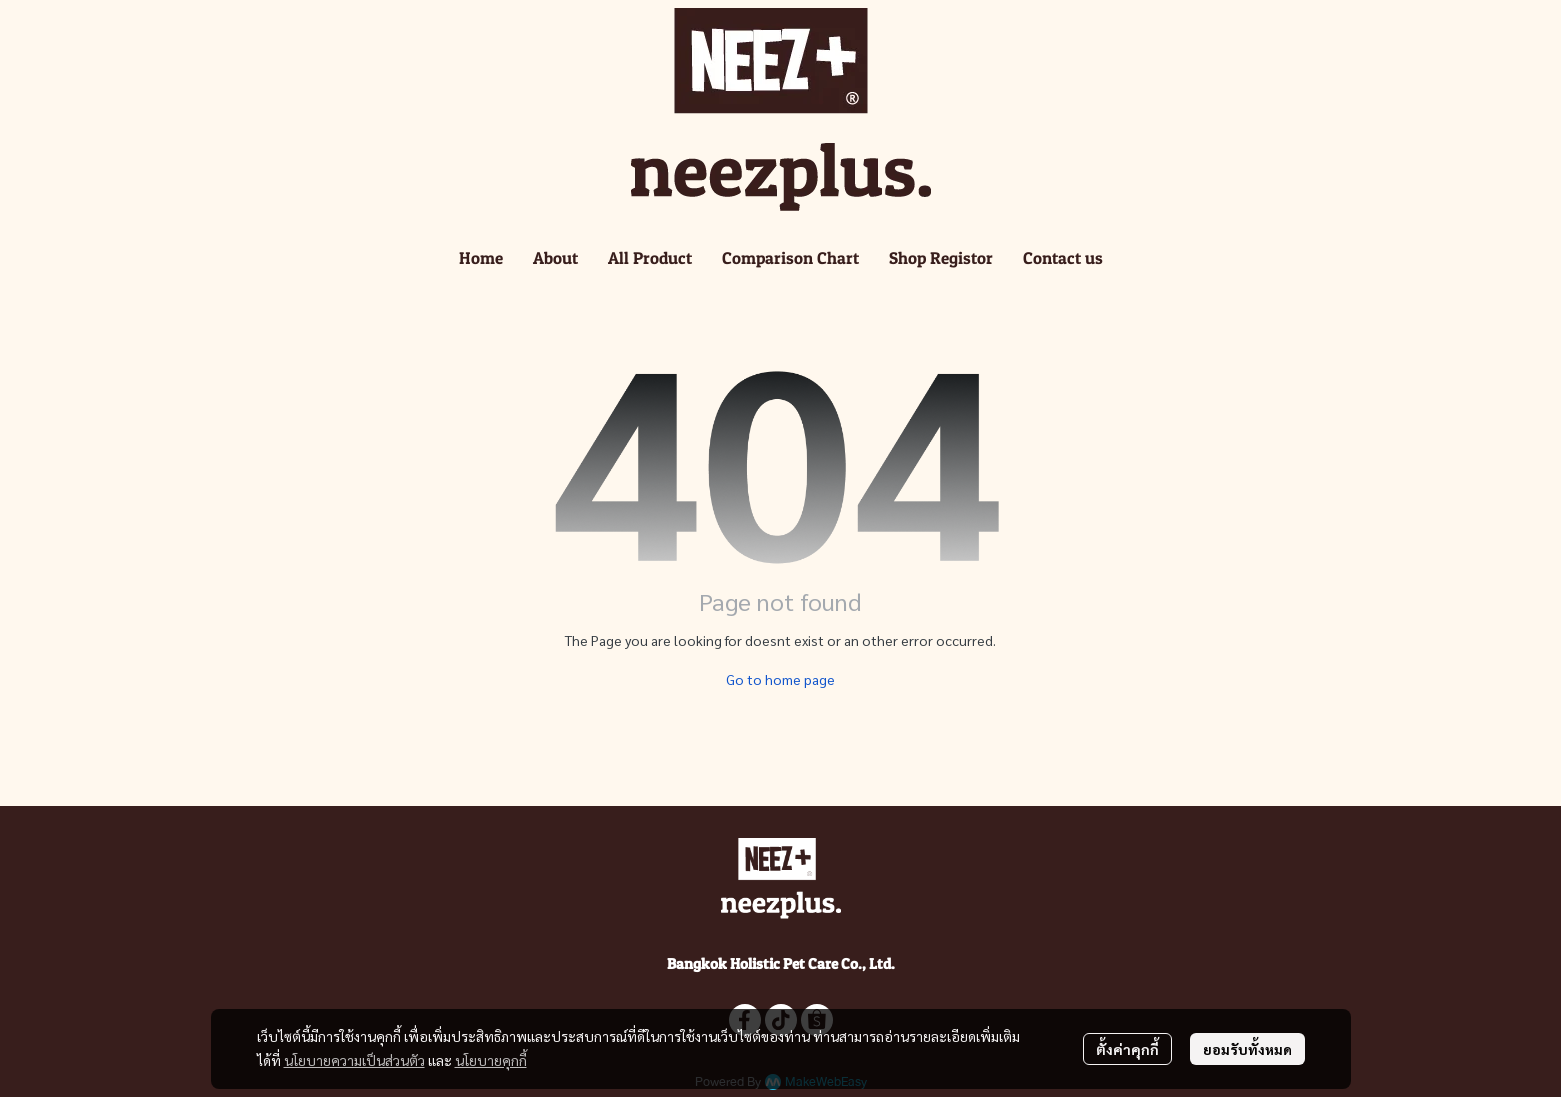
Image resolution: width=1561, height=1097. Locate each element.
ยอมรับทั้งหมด (1247, 1049)
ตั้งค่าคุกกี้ (1127, 1049)
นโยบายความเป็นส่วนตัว (354, 1060)
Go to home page (780, 679)
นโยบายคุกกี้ (491, 1060)
